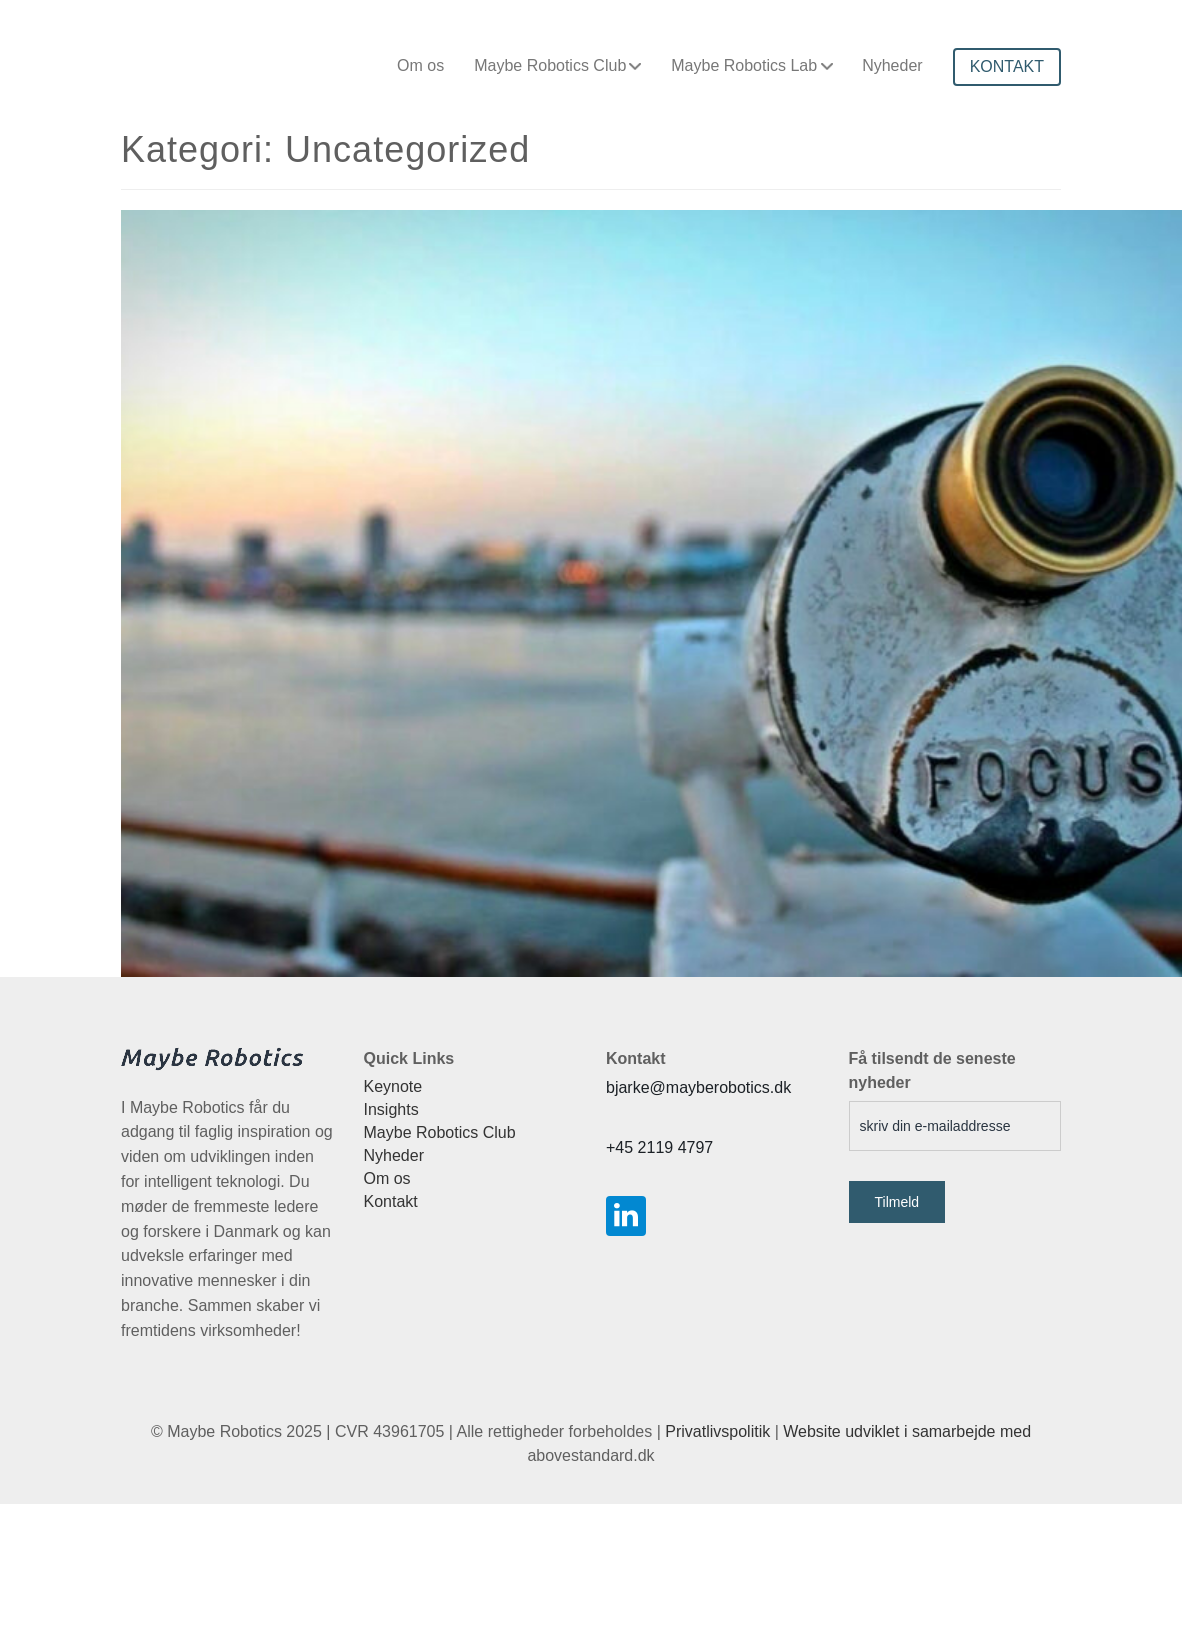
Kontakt (391, 1201)
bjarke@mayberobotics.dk (698, 1087)
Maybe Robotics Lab (744, 65)
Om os (420, 65)
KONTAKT (1007, 66)
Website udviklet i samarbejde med (907, 1431)
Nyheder (892, 65)
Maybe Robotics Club (550, 65)
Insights (391, 1109)
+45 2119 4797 (659, 1147)
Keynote (393, 1086)
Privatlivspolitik (717, 1431)
